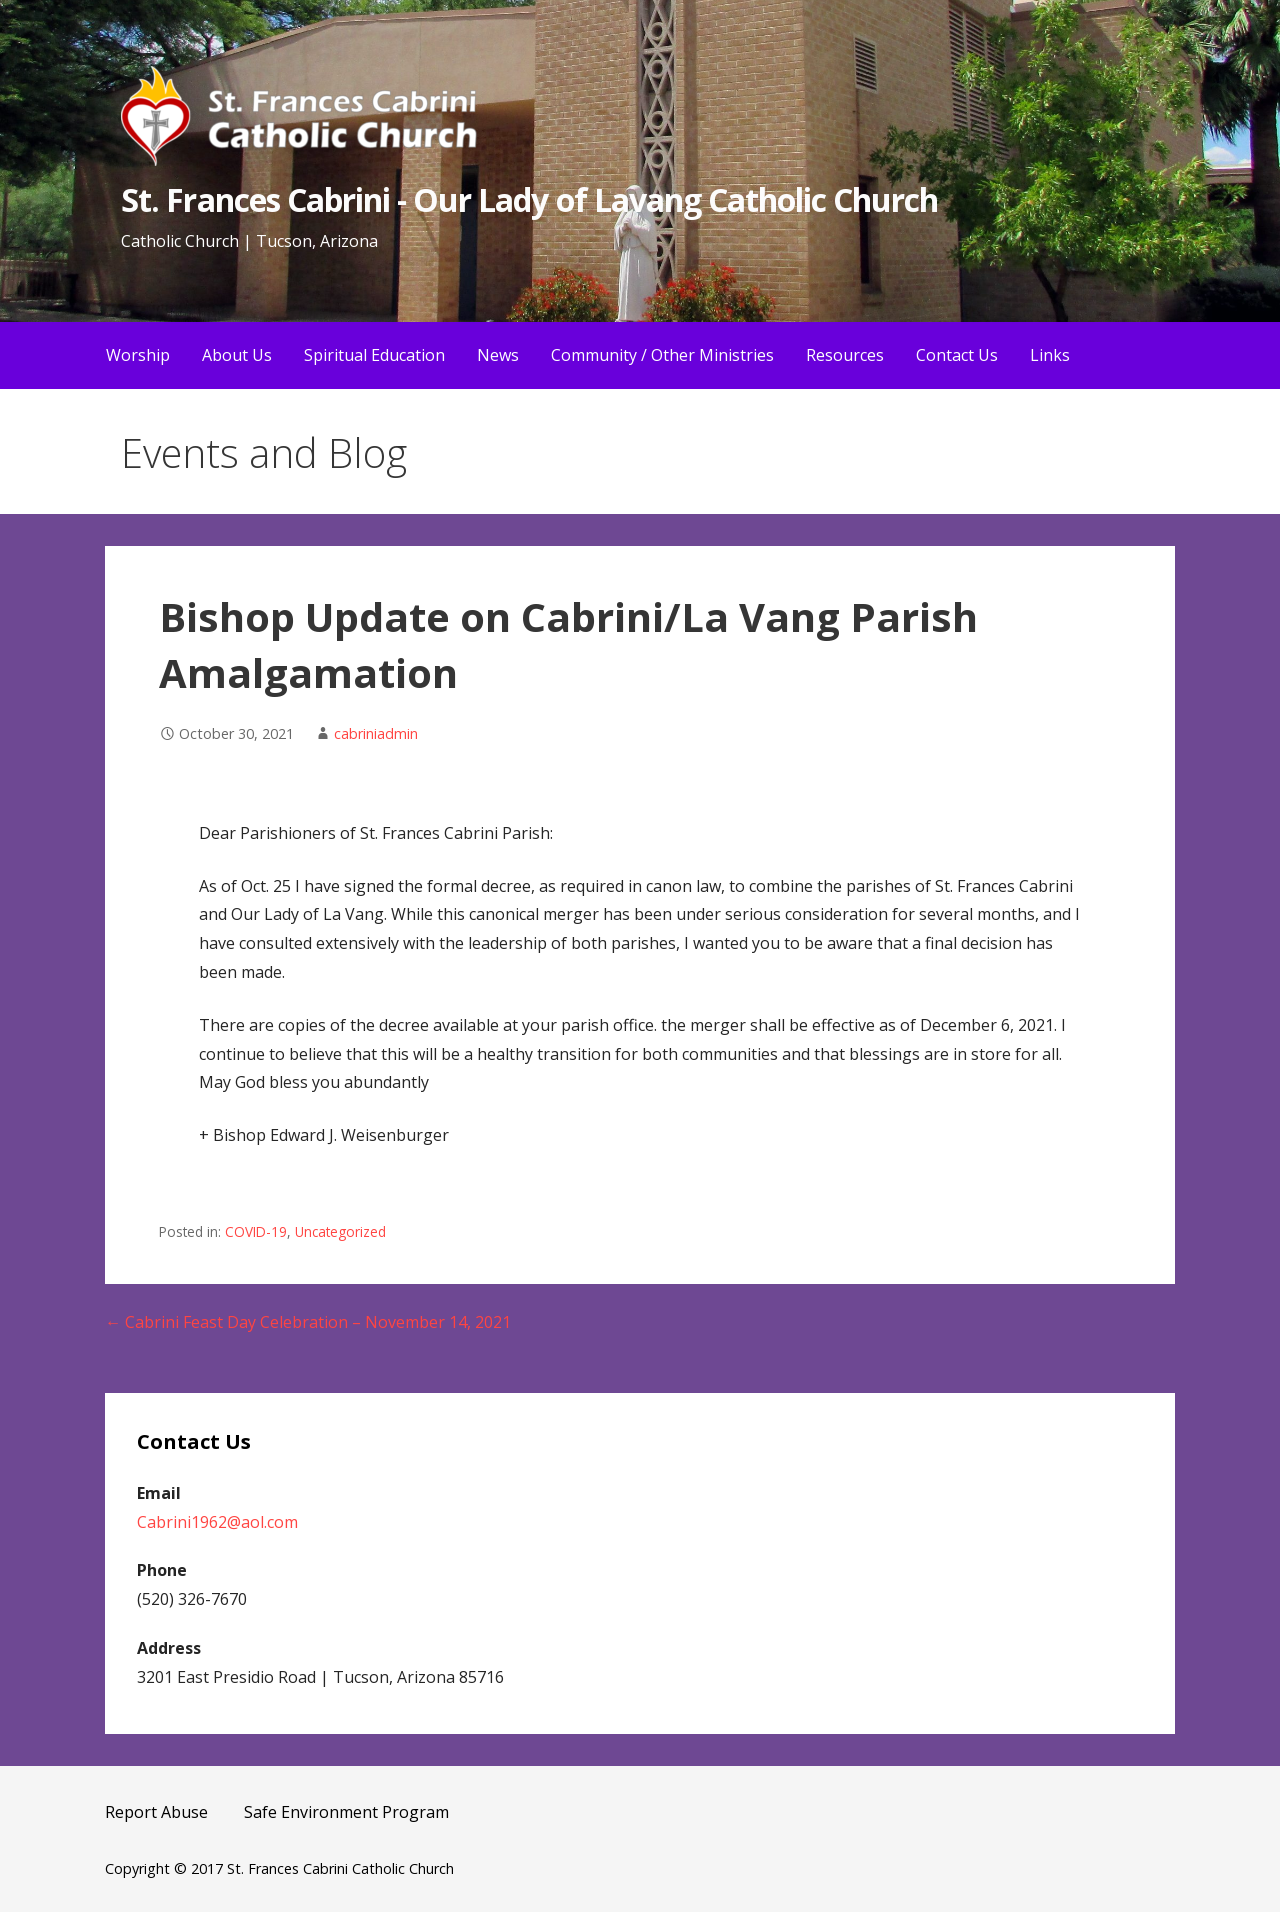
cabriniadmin (376, 733)
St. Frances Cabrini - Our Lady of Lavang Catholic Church (529, 199)
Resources (845, 355)
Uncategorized (340, 1231)
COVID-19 (256, 1231)
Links (1050, 355)
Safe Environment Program (346, 1812)
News (498, 355)
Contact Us (957, 355)
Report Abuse (156, 1812)
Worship (138, 355)
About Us (237, 355)
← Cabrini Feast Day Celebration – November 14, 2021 (308, 1322)
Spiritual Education (374, 355)
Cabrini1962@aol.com (217, 1522)
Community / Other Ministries (662, 355)
